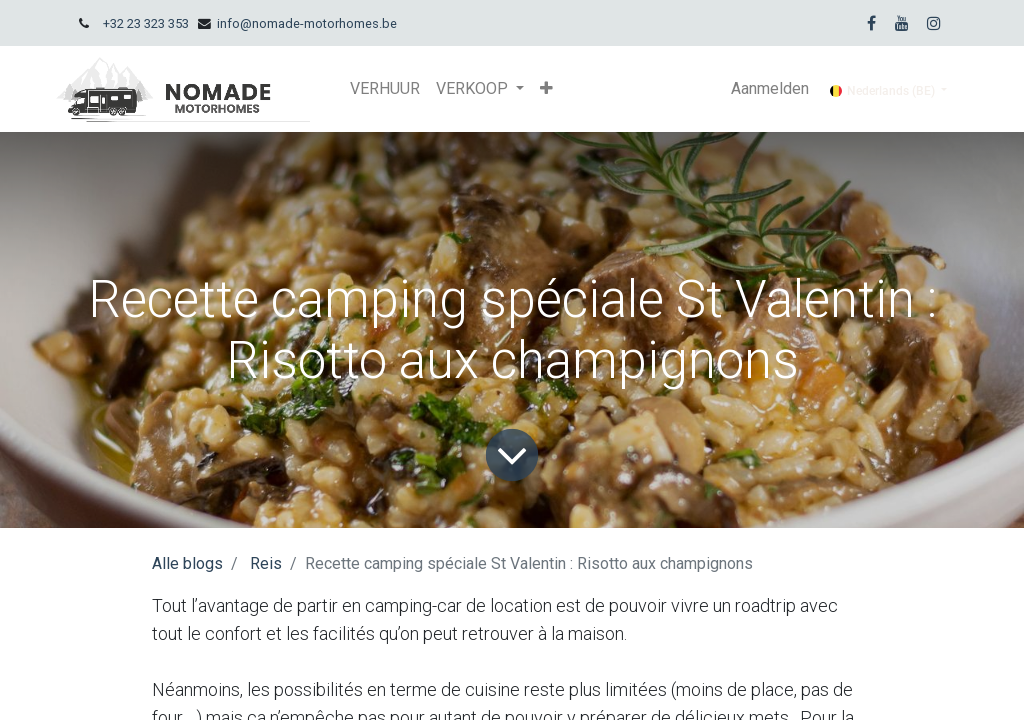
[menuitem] (385, 89)
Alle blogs (187, 563)
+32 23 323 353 (146, 23)
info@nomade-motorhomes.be (307, 23)
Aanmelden (770, 88)
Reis (266, 563)
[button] (546, 89)
